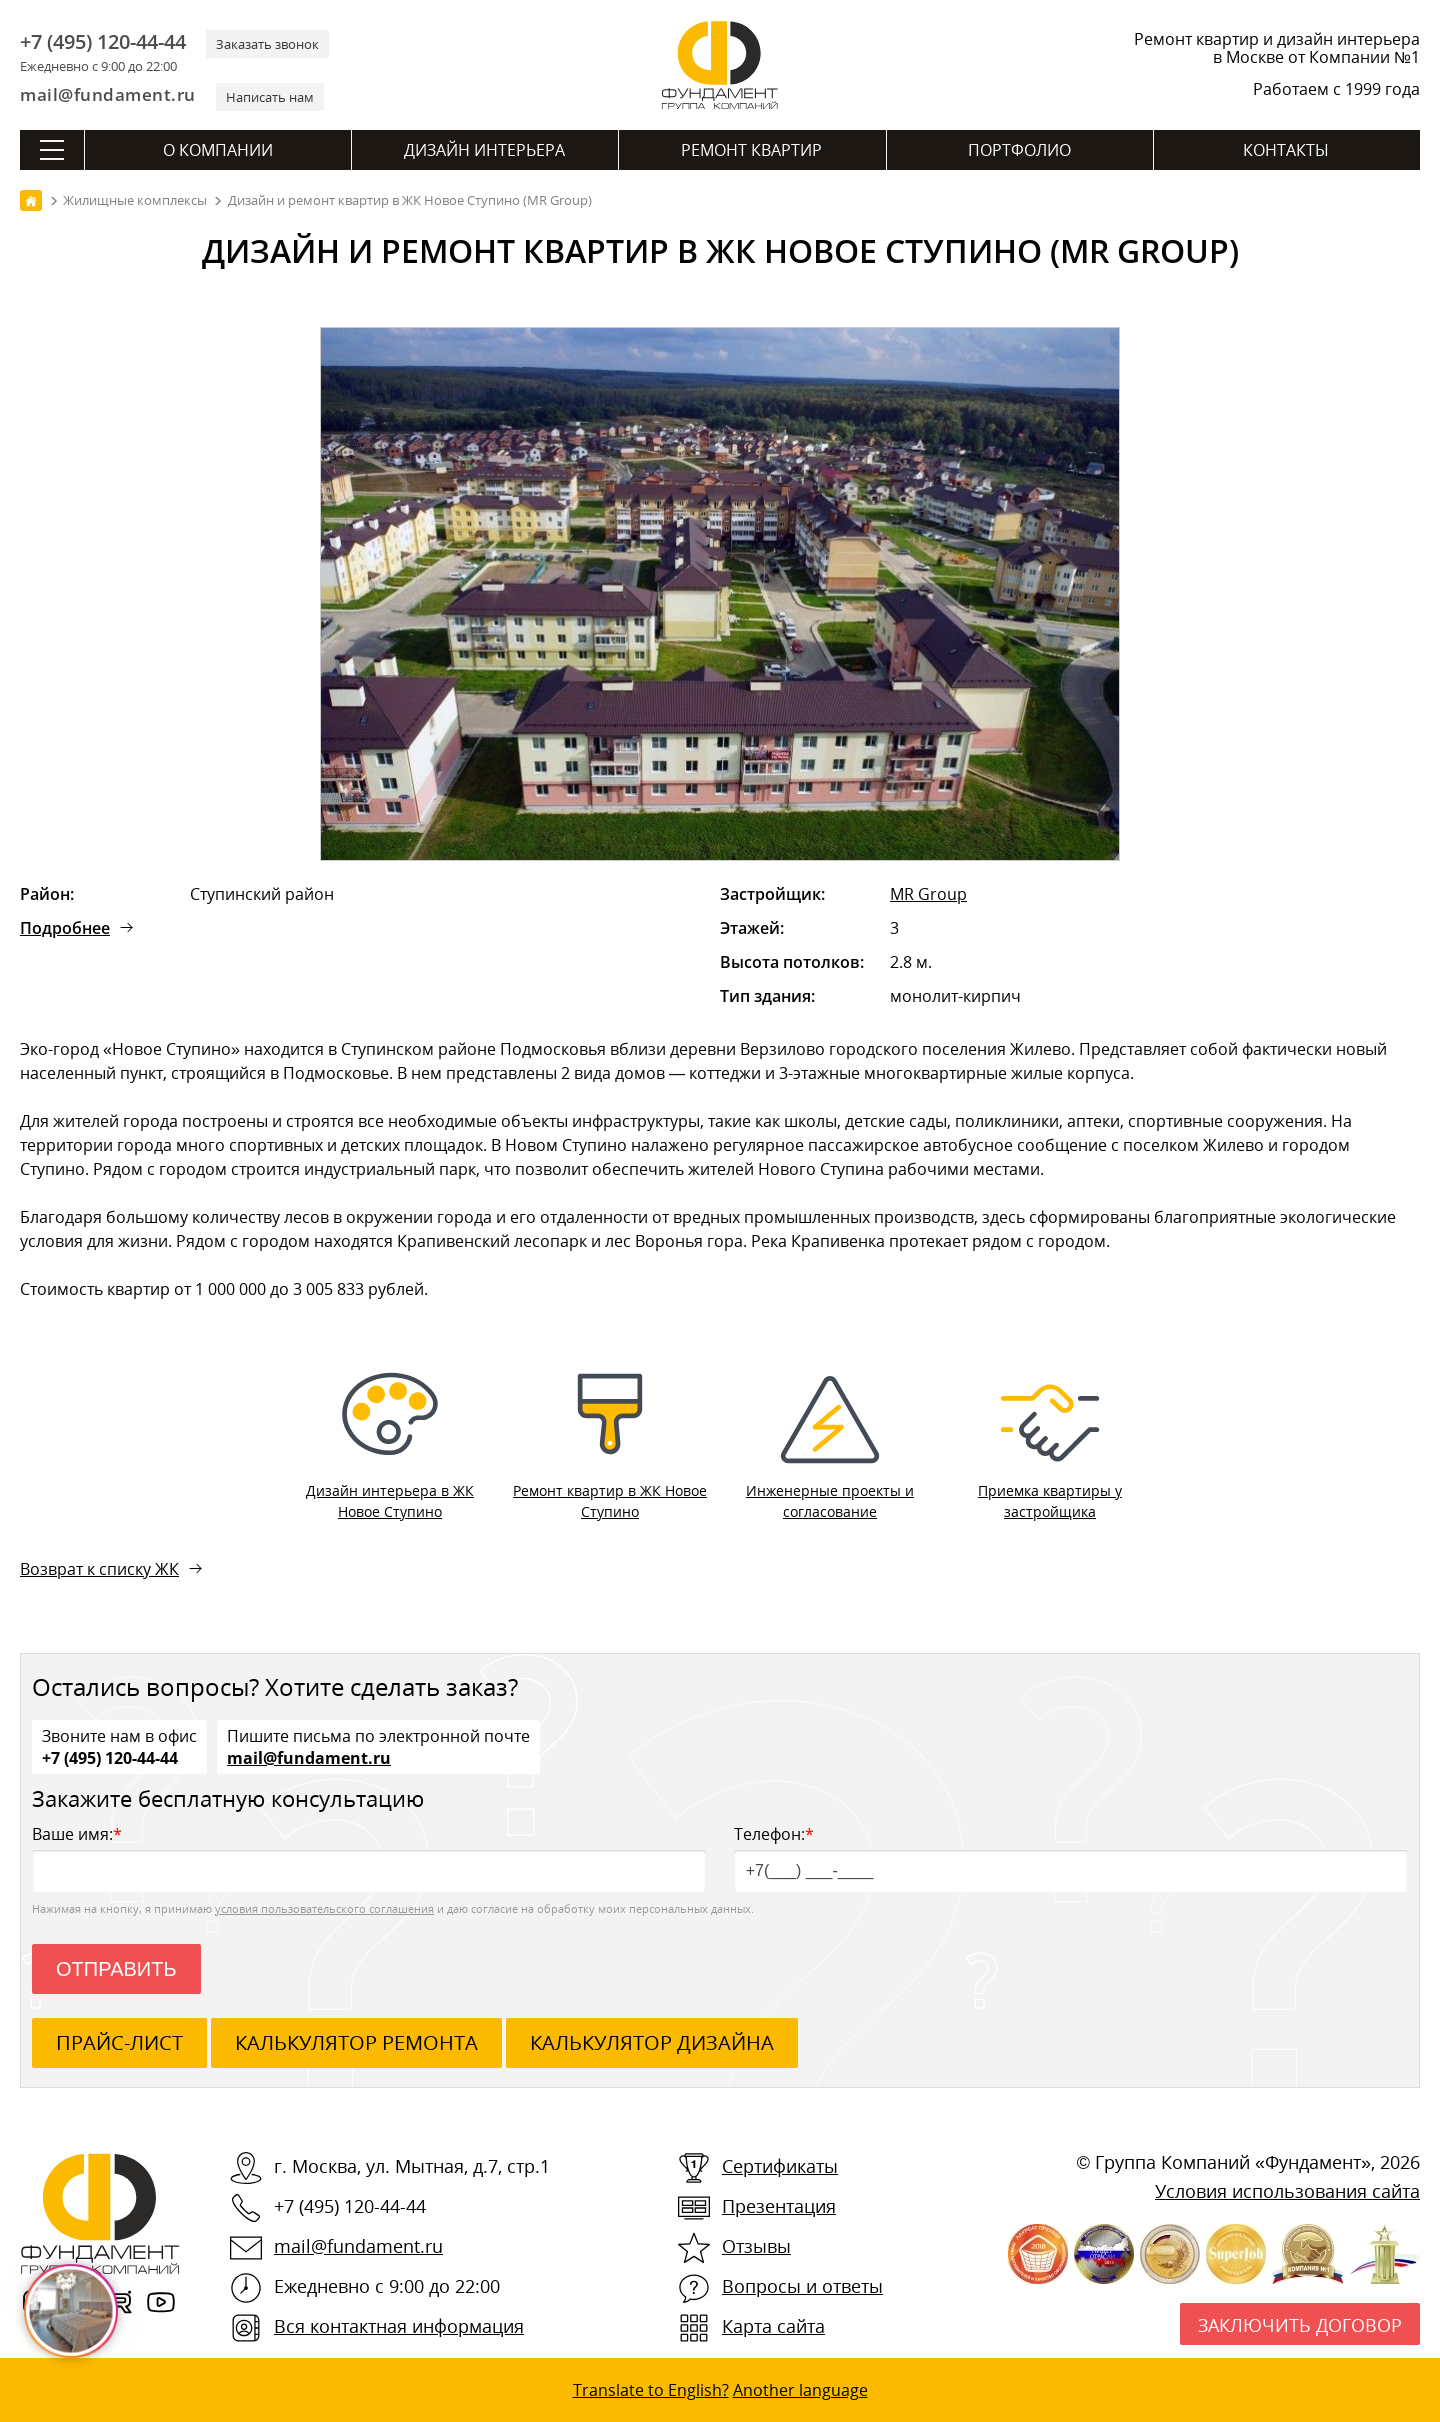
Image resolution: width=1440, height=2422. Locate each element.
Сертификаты (780, 2166)
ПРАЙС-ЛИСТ (119, 2042)
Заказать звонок (267, 44)
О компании (218, 150)
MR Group (928, 894)
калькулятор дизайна (652, 2042)
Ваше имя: (369, 1857)
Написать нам (270, 97)
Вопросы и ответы (802, 2286)
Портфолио (1019, 150)
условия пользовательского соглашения (324, 1908)
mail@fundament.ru (108, 94)
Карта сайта (773, 2326)
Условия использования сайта (1287, 2191)
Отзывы (756, 2246)
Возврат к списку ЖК (99, 1569)
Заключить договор (1300, 2325)
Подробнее (65, 928)
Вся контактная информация (399, 2326)
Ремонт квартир (751, 150)
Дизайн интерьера (484, 150)
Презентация (779, 2206)
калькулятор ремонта (356, 2042)
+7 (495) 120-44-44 (103, 42)
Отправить (116, 1969)
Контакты (1286, 150)
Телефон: (1071, 1857)
